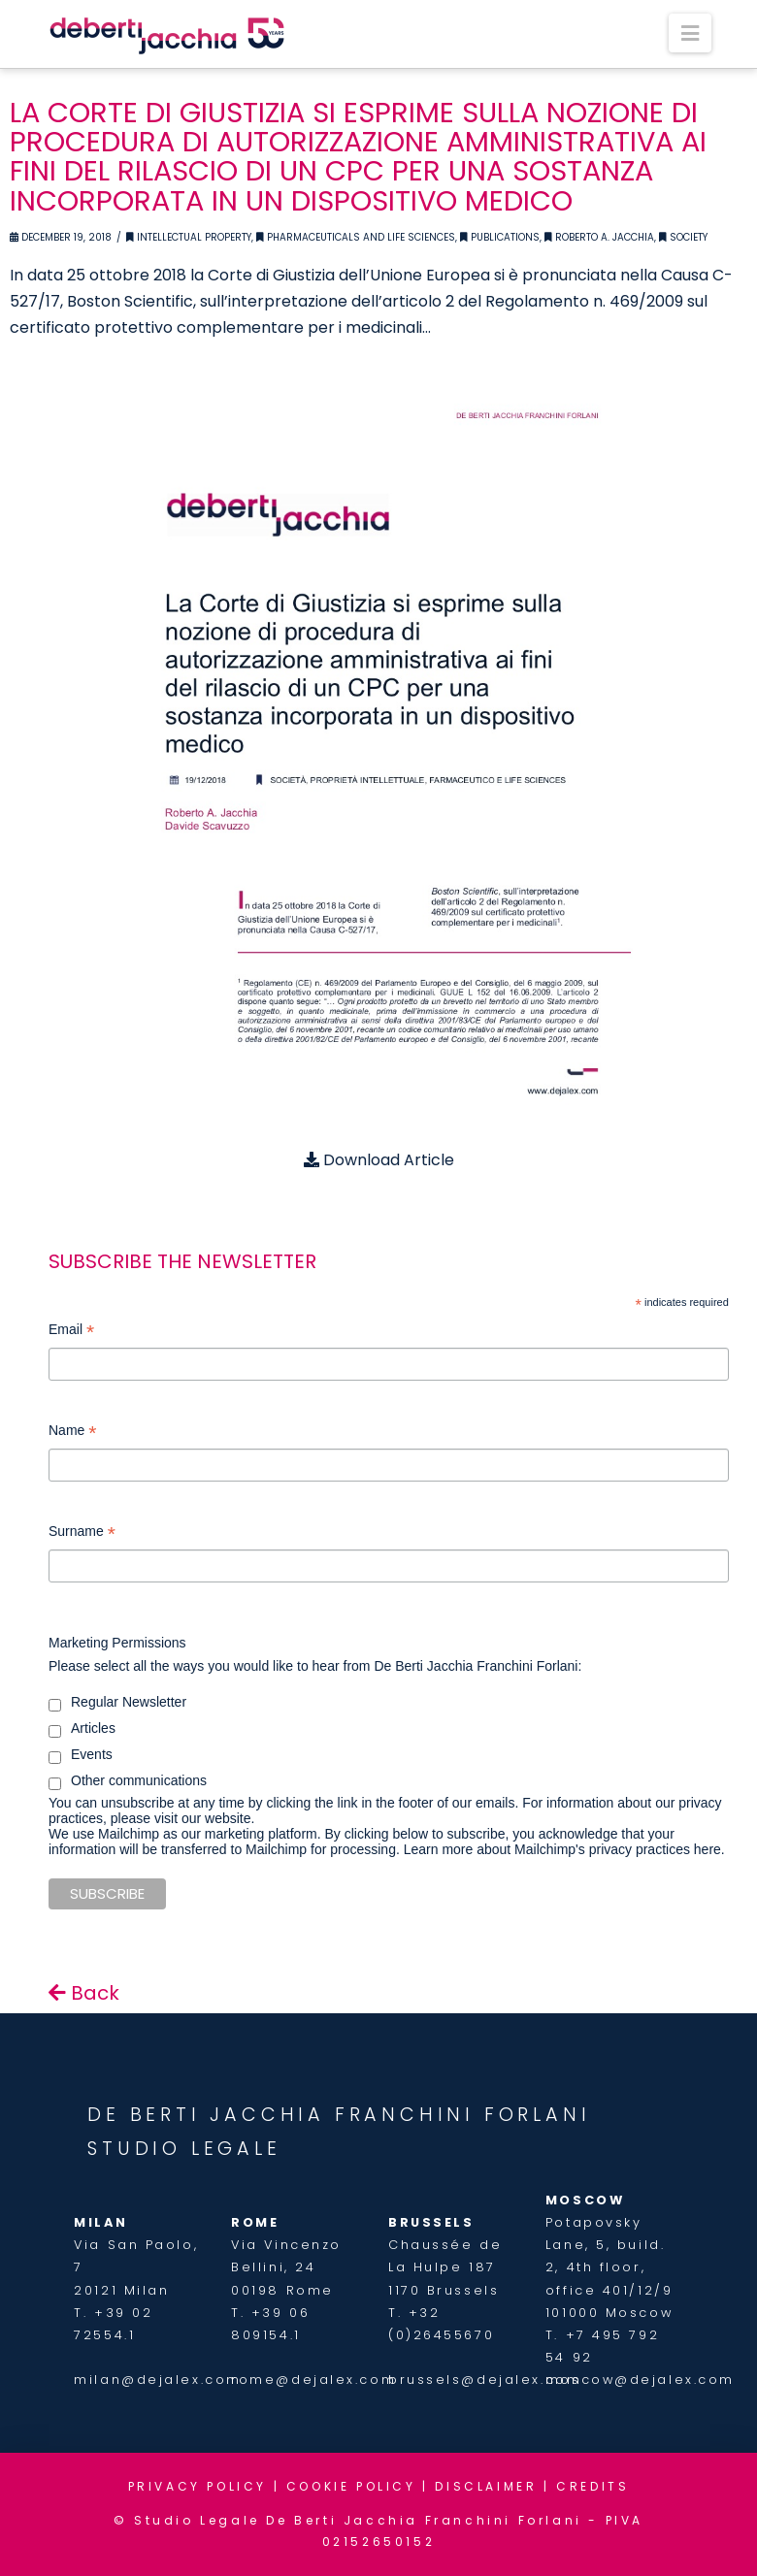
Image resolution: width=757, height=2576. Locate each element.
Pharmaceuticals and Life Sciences (355, 237)
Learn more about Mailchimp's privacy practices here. (564, 1849)
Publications (500, 237)
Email (71, 1332)
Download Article (379, 1160)
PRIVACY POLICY (197, 2486)
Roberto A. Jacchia (599, 237)
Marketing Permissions (117, 1642)
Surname (82, 1533)
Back (84, 1992)
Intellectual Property (188, 237)
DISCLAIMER (486, 2486)
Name (72, 1432)
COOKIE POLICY (351, 2486)
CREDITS (592, 2486)
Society (683, 237)
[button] (690, 33)
